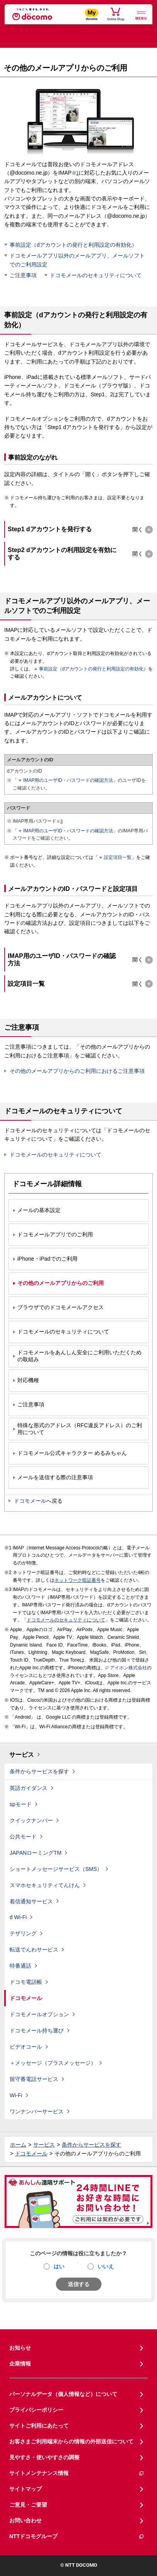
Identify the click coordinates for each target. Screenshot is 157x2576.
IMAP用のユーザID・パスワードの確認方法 (68, 780)
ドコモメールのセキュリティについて (96, 275)
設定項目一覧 (118, 857)
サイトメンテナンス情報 (76, 2473)
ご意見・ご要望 (28, 2505)
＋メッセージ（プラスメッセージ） (53, 2063)
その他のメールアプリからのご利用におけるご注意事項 (77, 1071)
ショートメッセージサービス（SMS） (56, 1869)
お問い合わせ (25, 2520)
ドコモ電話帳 (26, 1982)
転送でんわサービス (34, 1949)
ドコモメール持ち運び (37, 2030)
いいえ (106, 2266)
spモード (21, 1804)
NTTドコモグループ (76, 2536)
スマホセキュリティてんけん (45, 1885)
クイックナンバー (31, 1820)
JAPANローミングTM (35, 1853)
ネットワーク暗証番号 (77, 1580)
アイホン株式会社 (126, 1668)
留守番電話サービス (34, 2079)
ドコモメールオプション (39, 2014)
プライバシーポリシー (36, 2410)
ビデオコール (26, 2047)
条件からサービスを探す (39, 1771)
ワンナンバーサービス (37, 2111)
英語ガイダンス (28, 1788)
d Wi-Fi (18, 1917)
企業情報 (20, 2363)
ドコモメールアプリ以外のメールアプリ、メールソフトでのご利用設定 (77, 260)
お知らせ (20, 2348)
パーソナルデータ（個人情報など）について (63, 2394)
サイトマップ (25, 2489)
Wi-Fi (16, 2095)
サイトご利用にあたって (39, 2426)
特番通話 (20, 1966)
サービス (21, 1754)
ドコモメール (30, 1501)
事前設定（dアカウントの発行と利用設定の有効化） (73, 245)
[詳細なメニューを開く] (141, 14)
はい (59, 2266)
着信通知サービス (31, 1901)
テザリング (23, 1933)
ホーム (18, 2145)
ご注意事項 (23, 275)
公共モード (23, 1837)
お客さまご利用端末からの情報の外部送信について (71, 2441)
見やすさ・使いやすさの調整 (44, 2457)
